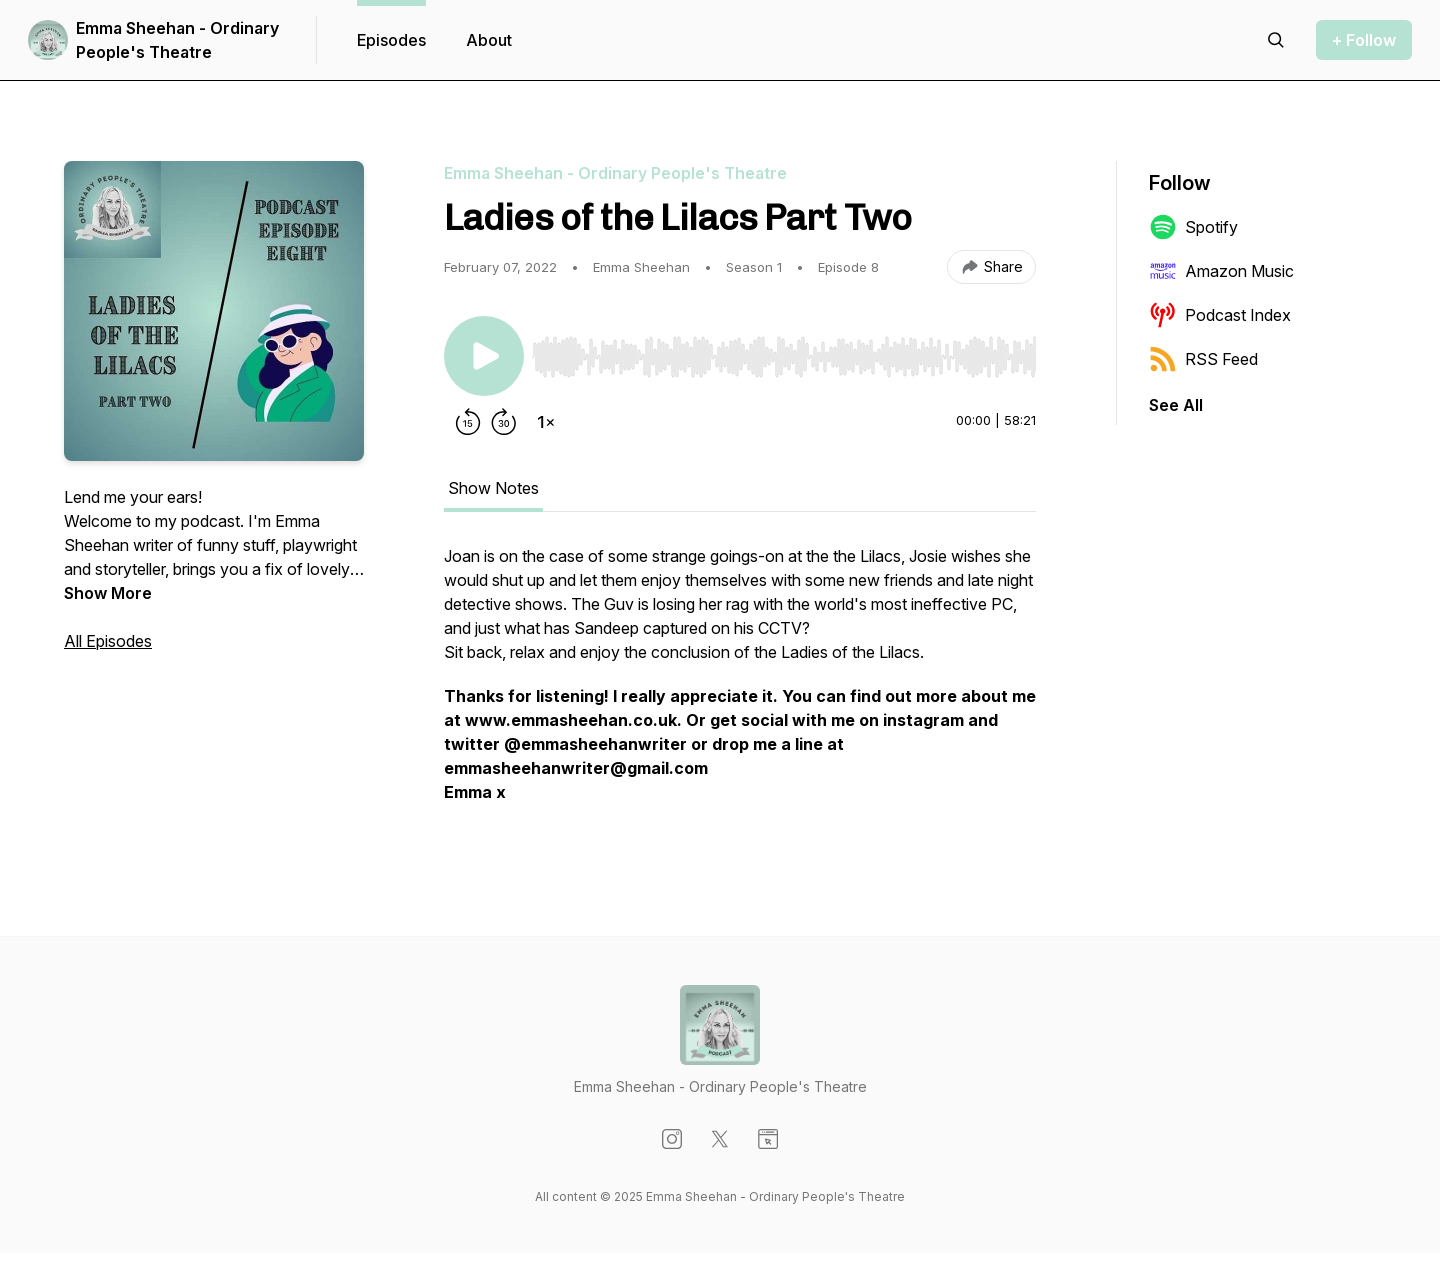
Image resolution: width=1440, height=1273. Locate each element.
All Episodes (108, 641)
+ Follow (1364, 40)
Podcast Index (1220, 315)
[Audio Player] (784, 351)
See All (1176, 405)
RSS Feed (1203, 359)
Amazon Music (1221, 271)
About (489, 40)
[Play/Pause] (484, 356)
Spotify (1193, 227)
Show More (108, 593)
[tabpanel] (740, 684)
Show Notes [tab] (493, 488)
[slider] (784, 357)
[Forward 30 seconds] (504, 422)
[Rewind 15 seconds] (468, 422)
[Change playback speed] (546, 422)
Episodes (391, 40)
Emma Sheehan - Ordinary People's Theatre (177, 40)
